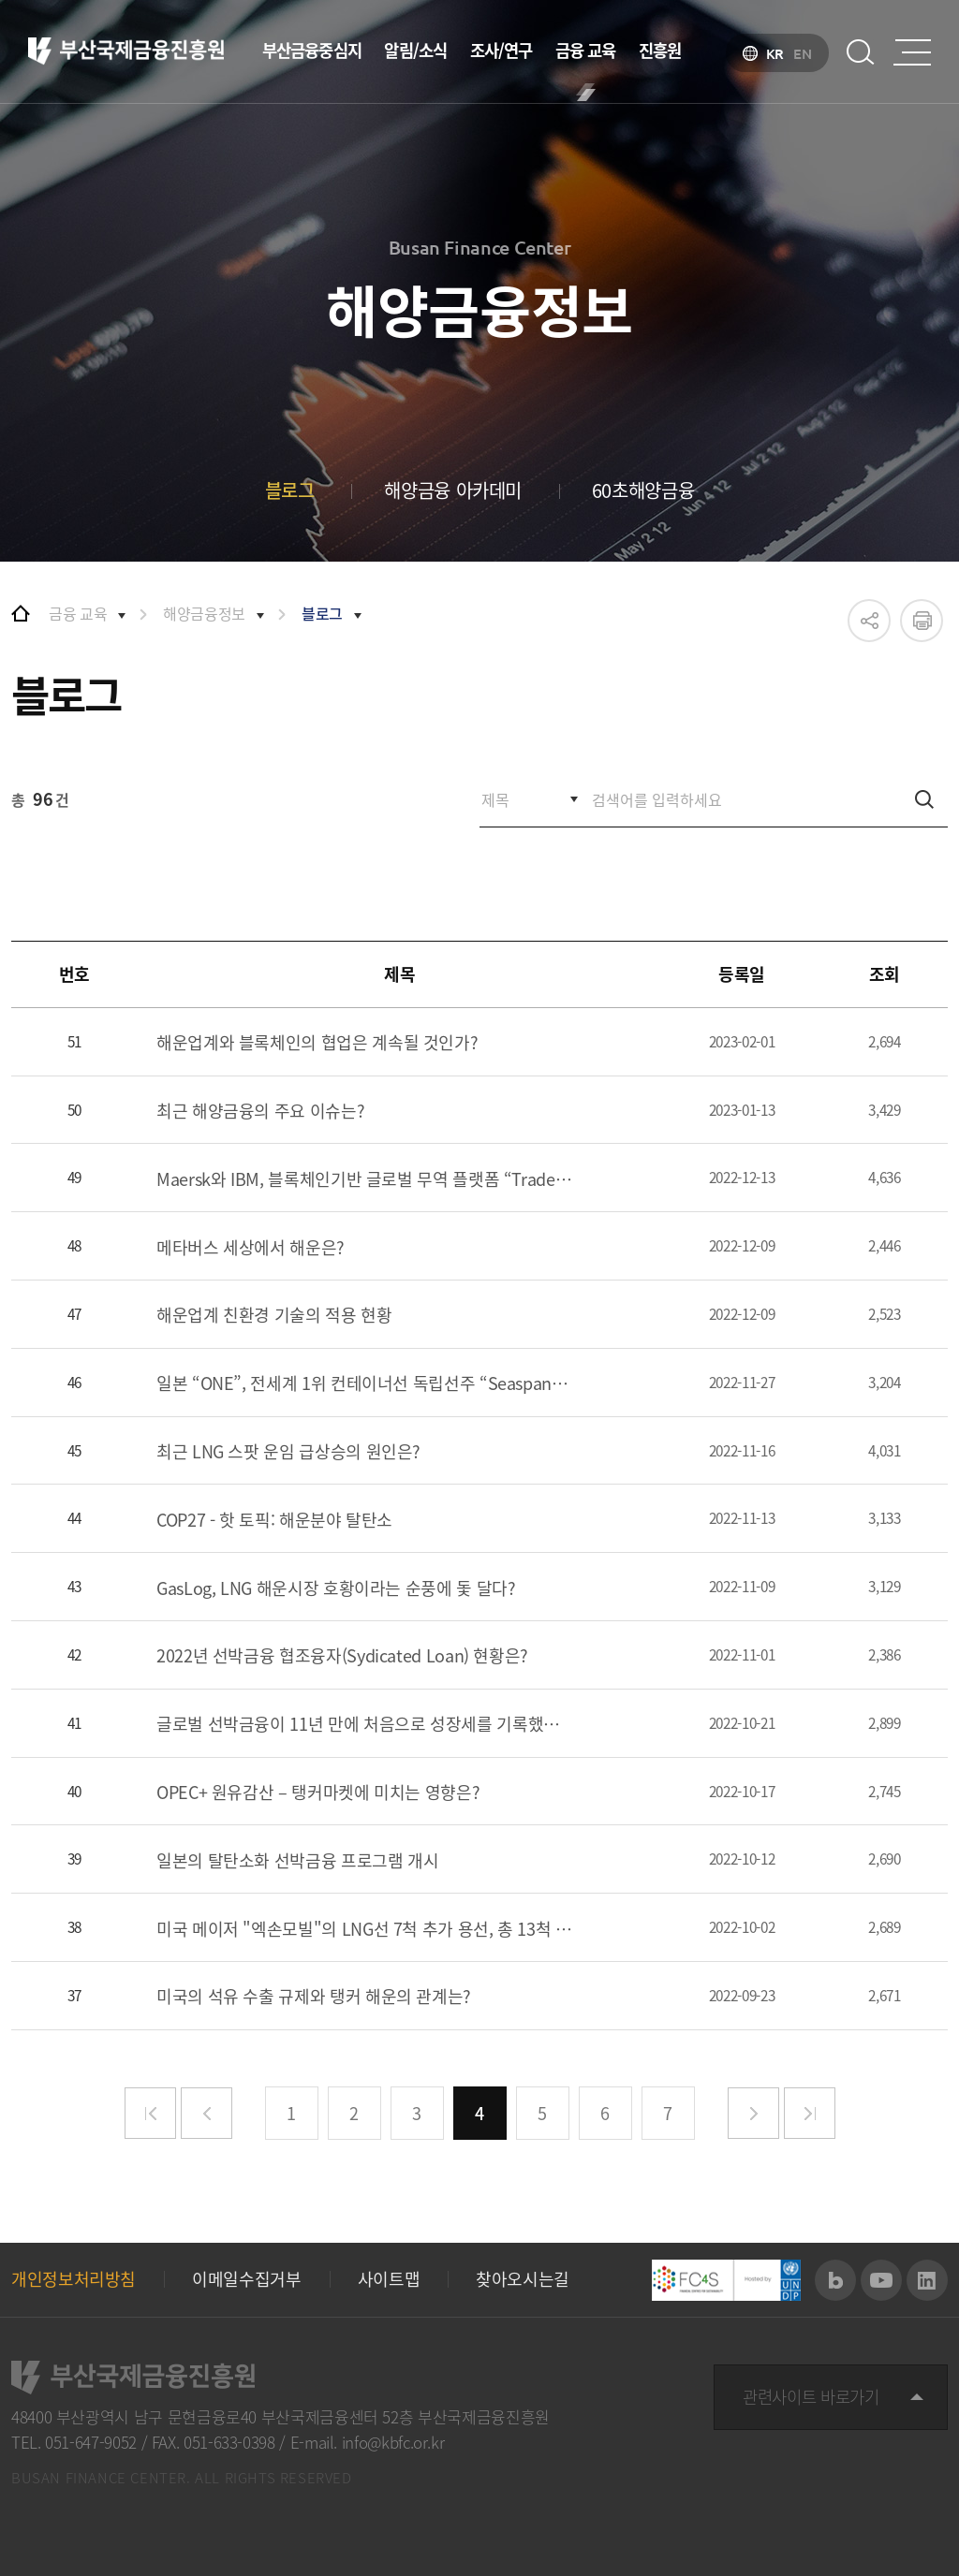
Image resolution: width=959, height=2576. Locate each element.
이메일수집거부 (246, 2279)
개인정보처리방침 (73, 2279)
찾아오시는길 (522, 2279)
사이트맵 (389, 2279)
